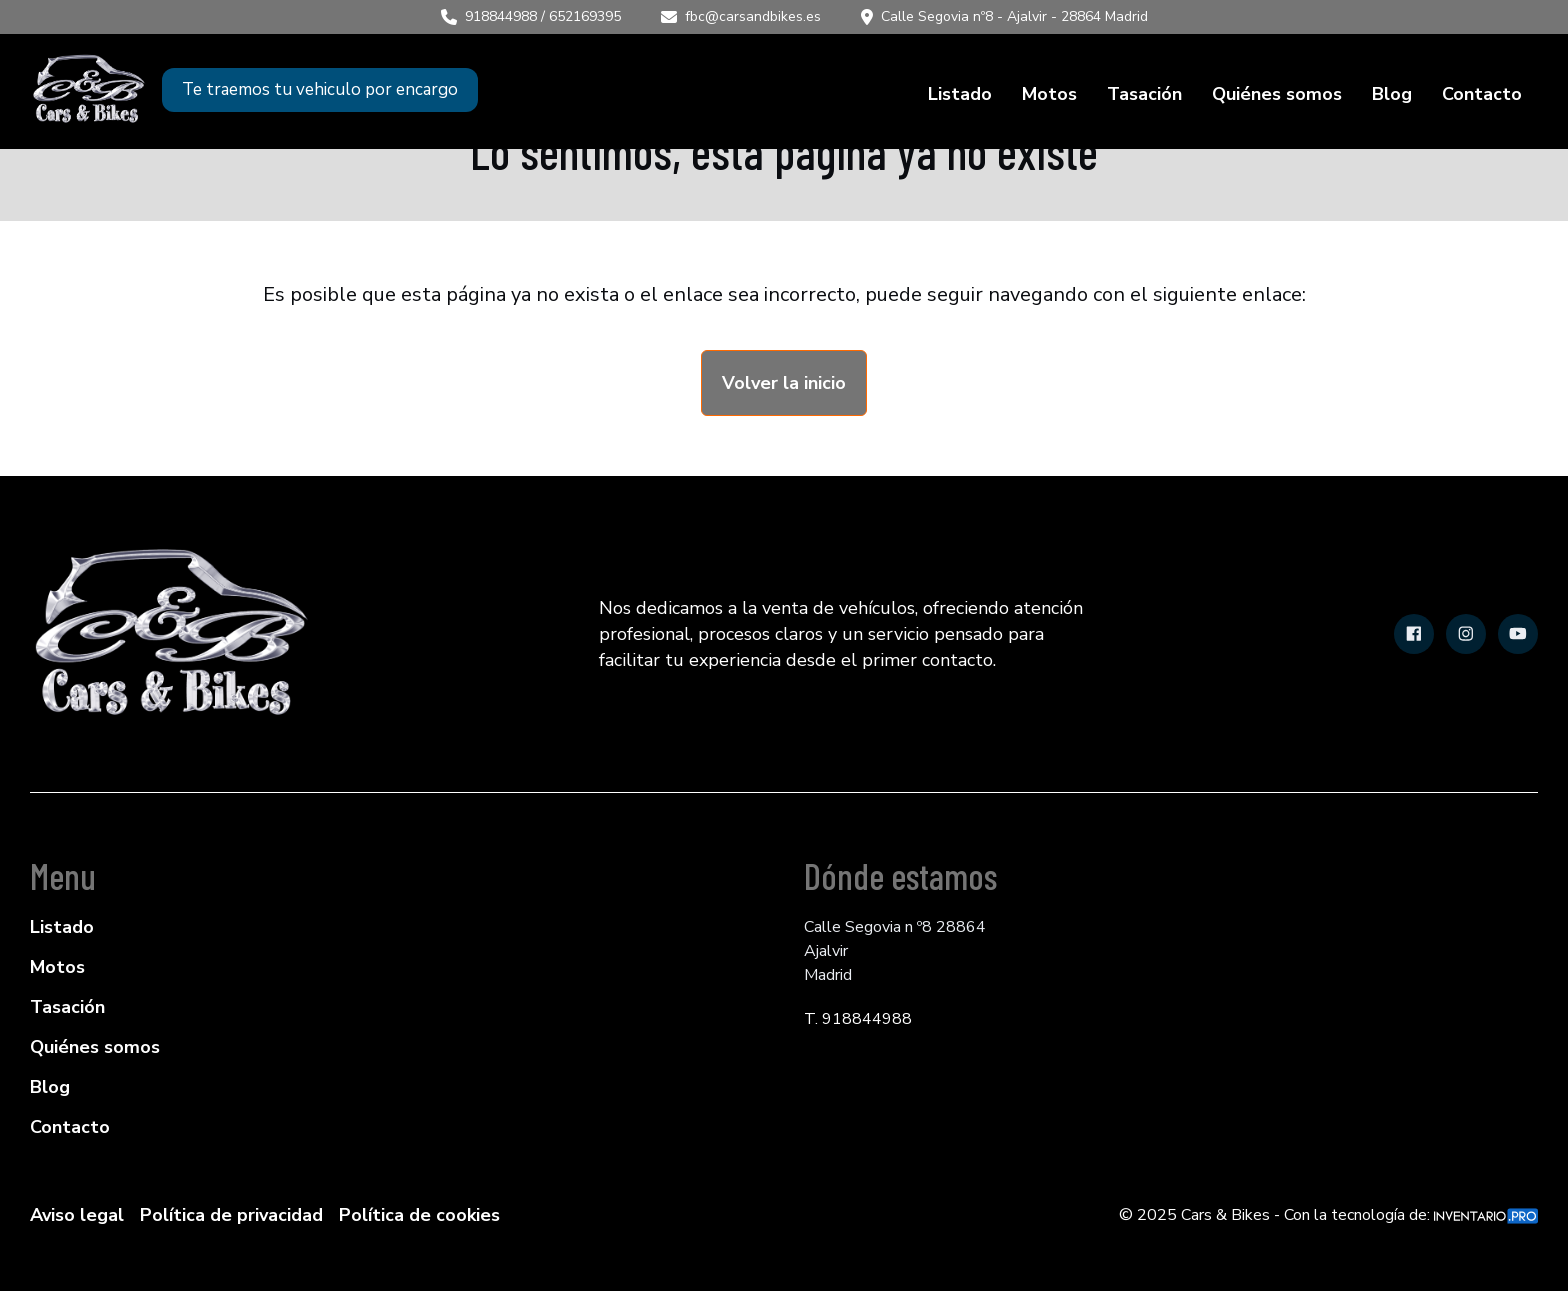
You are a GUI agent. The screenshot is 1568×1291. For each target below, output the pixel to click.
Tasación (1144, 94)
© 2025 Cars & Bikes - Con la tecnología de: (1328, 1215)
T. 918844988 (858, 1019)
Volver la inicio (784, 383)
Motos (1049, 94)
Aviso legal (77, 1215)
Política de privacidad (231, 1215)
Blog (1392, 94)
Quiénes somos (1277, 94)
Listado (960, 94)
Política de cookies (419, 1215)
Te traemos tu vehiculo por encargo (320, 89)
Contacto (1482, 94)
